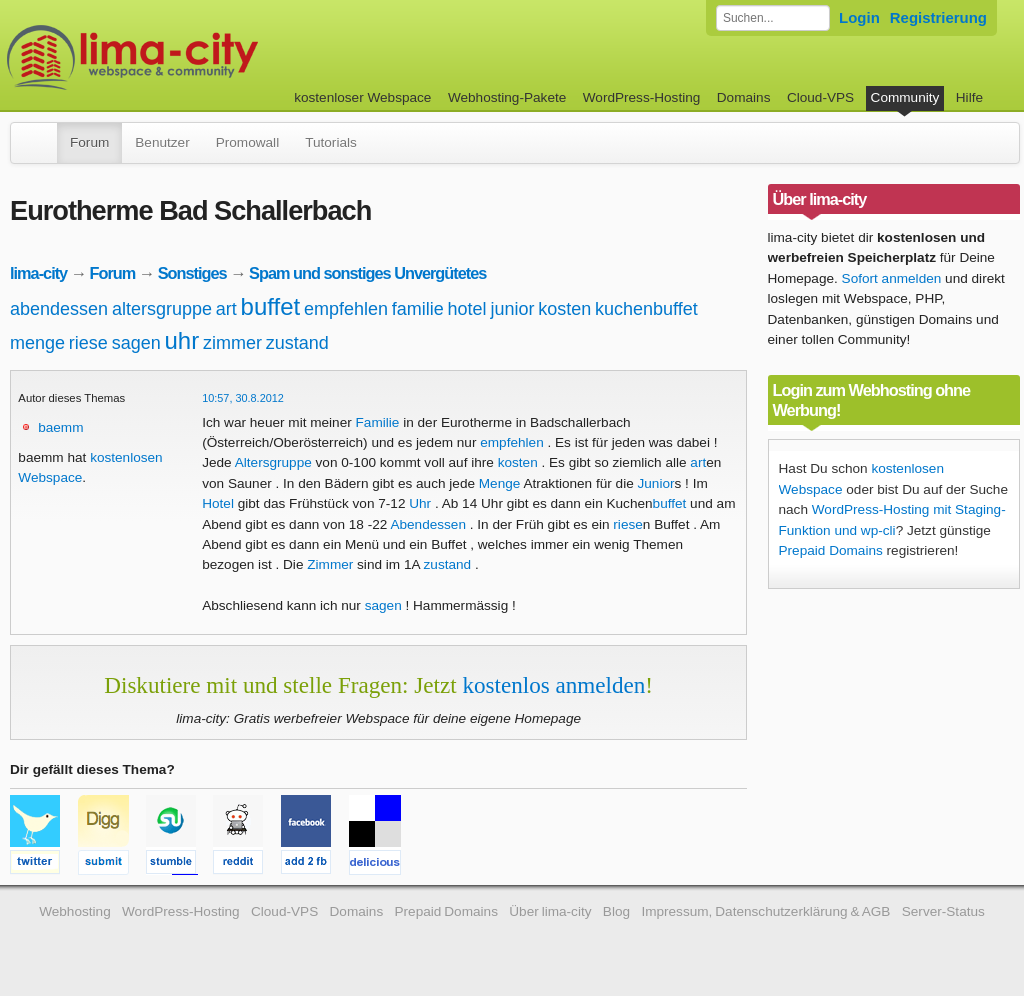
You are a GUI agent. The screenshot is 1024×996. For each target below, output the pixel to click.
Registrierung (938, 17)
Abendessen (428, 524)
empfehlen (346, 309)
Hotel (218, 503)
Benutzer (162, 142)
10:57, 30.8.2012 (243, 398)
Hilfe (969, 97)
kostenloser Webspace (362, 97)
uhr (181, 340)
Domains (744, 97)
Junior (656, 483)
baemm (60, 427)
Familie (378, 422)
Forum (89, 142)
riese (88, 343)
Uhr (420, 503)
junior (512, 309)
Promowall (247, 142)
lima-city (38, 273)
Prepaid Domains (831, 550)
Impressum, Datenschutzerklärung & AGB (765, 911)
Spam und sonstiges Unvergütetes (367, 273)
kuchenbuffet (646, 309)
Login (859, 17)
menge (37, 343)
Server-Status (943, 911)
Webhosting (75, 911)
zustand (297, 343)
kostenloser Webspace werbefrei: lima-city (207, 57)
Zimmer (330, 564)
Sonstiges (192, 273)
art (226, 309)
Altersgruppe (273, 462)
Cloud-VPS (820, 97)
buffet (271, 306)
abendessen (59, 309)
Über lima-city (550, 911)
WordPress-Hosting (642, 97)
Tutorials (331, 142)
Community (905, 97)
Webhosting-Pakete (507, 97)
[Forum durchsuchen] (773, 18)
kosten (564, 309)
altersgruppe (162, 309)
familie (418, 309)
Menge (500, 483)
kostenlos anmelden (553, 685)
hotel (467, 309)
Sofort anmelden (892, 278)
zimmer (232, 343)
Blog (616, 911)
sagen (136, 343)
